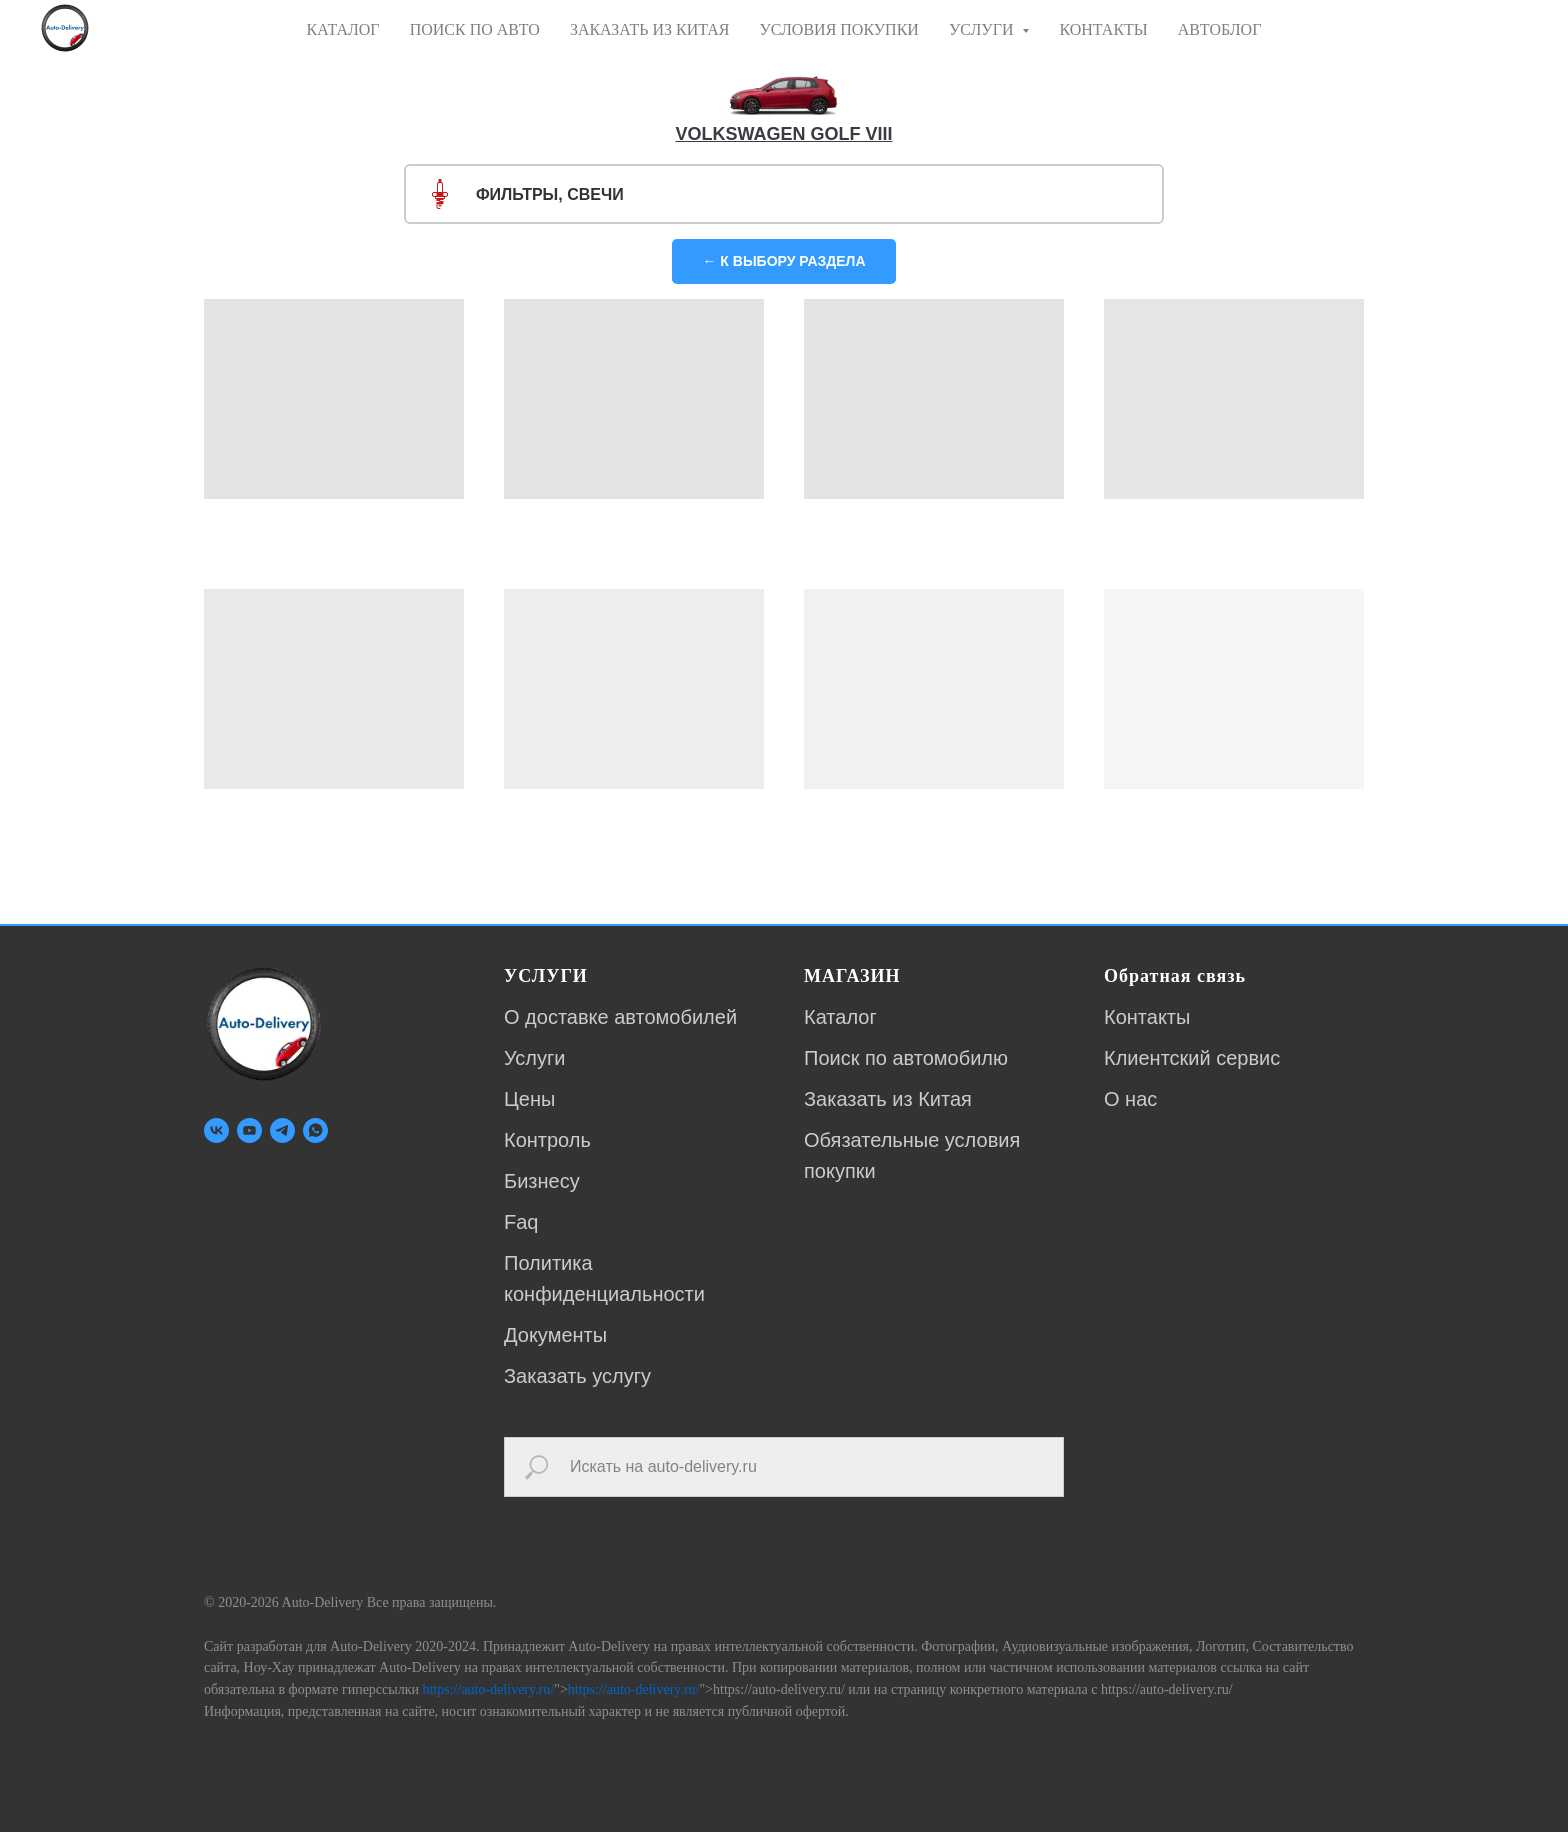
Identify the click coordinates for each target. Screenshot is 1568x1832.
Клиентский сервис (1192, 1058)
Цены (529, 1099)
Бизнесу (542, 1181)
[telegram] (282, 1130)
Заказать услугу (577, 1376)
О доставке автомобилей (620, 1017)
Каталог (840, 1017)
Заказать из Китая (888, 1099)
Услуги (535, 1058)
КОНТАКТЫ (1103, 29)
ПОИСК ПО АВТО (475, 29)
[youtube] (249, 1130)
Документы (555, 1335)
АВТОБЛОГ (1220, 29)
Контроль (547, 1140)
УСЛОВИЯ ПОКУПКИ (838, 29)
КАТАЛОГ (343, 29)
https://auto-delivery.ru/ (488, 1689)
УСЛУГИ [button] (983, 29)
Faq (521, 1222)
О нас (1130, 1099)
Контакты (1147, 1017)
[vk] (216, 1130)
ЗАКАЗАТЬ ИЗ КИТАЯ (650, 29)
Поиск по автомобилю (906, 1058)
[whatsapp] (315, 1130)
